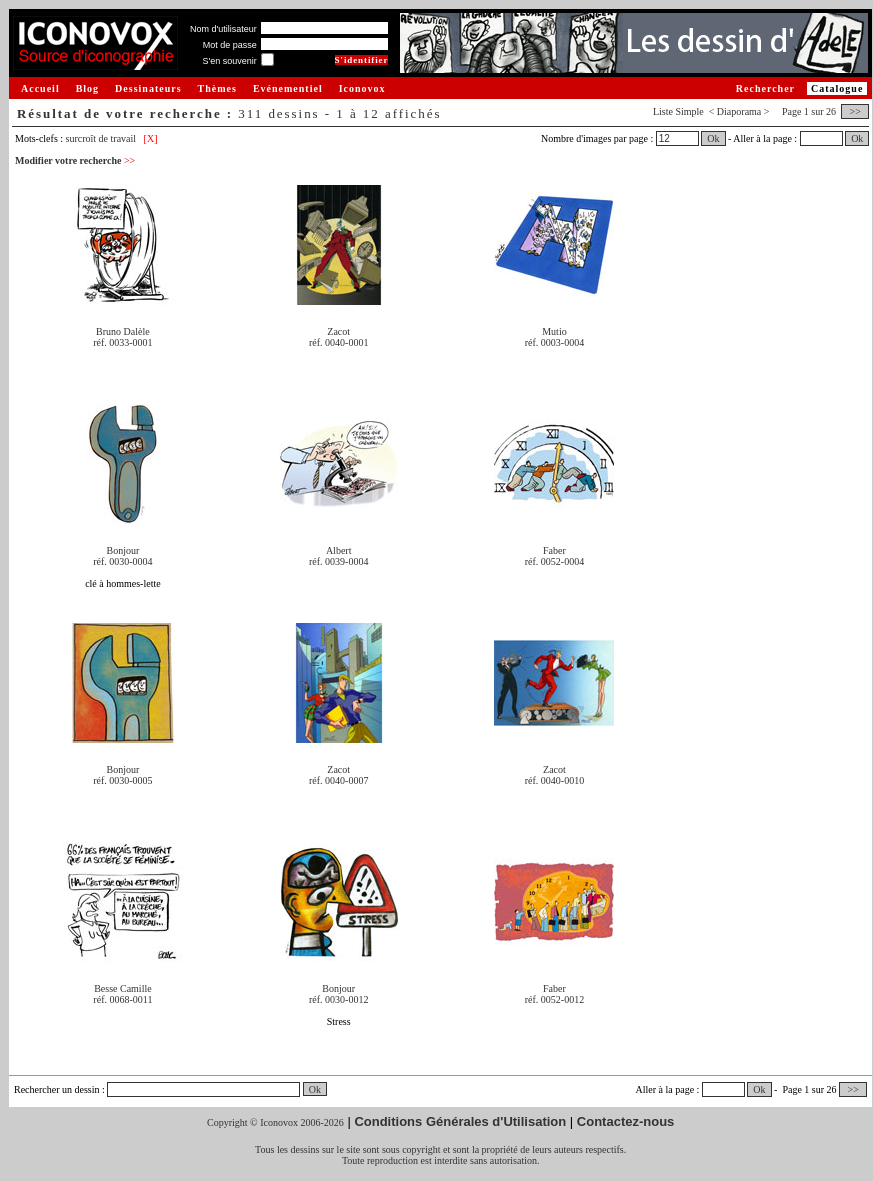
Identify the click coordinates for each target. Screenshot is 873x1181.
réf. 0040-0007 (338, 780)
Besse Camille (123, 988)
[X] (151, 138)
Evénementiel (288, 88)
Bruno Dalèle (123, 331)
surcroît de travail (101, 138)
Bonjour (123, 550)
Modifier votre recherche (75, 160)
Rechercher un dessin (57, 1089)
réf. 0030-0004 (122, 561)
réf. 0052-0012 (554, 999)
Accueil (40, 88)
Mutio (554, 331)
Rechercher (765, 88)
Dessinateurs (148, 88)
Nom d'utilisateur (223, 29)
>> (855, 111)
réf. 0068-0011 (122, 999)
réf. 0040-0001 (338, 342)
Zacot (338, 331)
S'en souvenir (229, 61)
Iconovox (362, 88)
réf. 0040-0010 (554, 780)
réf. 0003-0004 (554, 342)
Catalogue (837, 88)
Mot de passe (230, 45)
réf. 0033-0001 (122, 342)
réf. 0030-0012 (338, 999)
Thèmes (217, 88)
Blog (87, 88)
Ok (713, 138)
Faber (554, 550)
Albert (339, 550)
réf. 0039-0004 (338, 561)
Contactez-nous (626, 1121)
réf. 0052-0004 (554, 561)
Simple (689, 111)
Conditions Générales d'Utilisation (460, 1121)
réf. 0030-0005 (122, 780)
